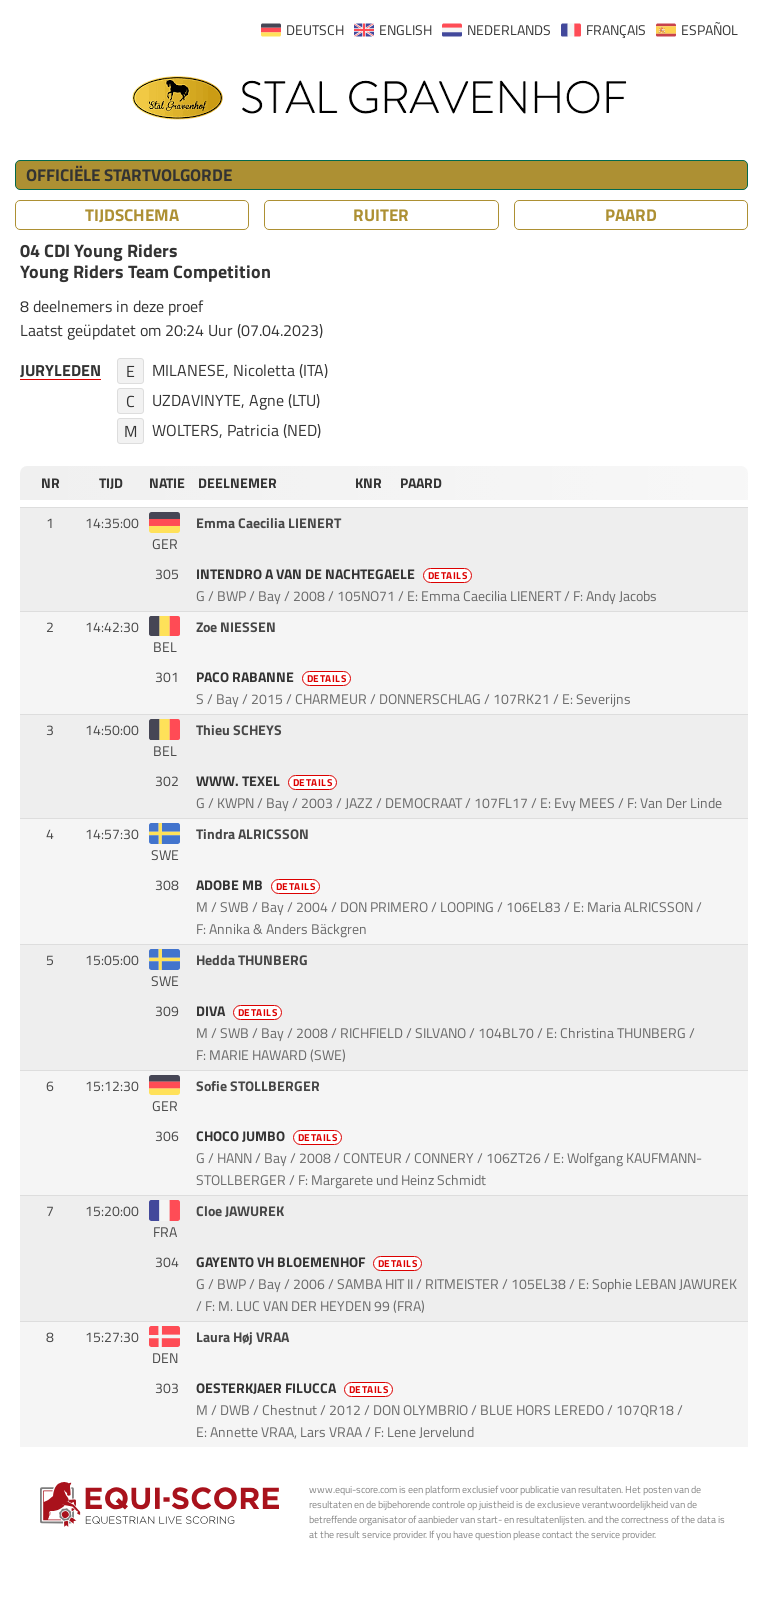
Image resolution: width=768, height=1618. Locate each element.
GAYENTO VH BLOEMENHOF (311, 1262)
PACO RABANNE (275, 677)
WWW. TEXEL (268, 781)
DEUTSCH (315, 30)
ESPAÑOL (709, 30)
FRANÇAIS (616, 30)
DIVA (241, 1011)
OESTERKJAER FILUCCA (296, 1388)
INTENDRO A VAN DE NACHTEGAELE (336, 574)
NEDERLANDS (509, 30)
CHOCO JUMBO (271, 1136)
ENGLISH (405, 30)
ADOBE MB (260, 885)
